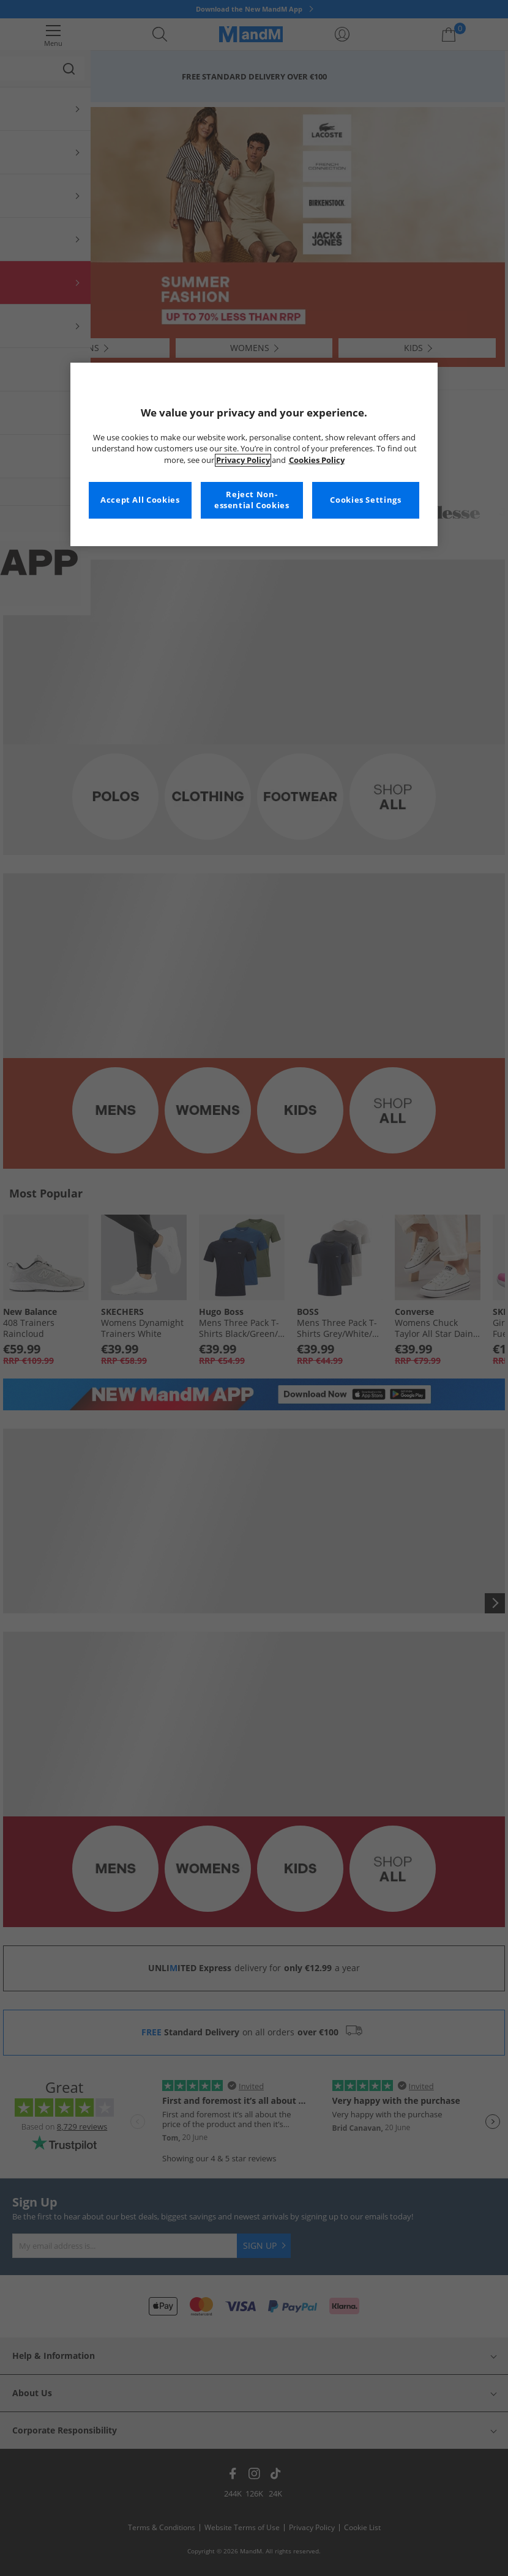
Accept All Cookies (139, 500)
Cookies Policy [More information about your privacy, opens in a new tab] (317, 460)
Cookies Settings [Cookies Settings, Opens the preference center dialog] (365, 500)
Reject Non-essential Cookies (251, 500)
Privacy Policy (243, 460)
